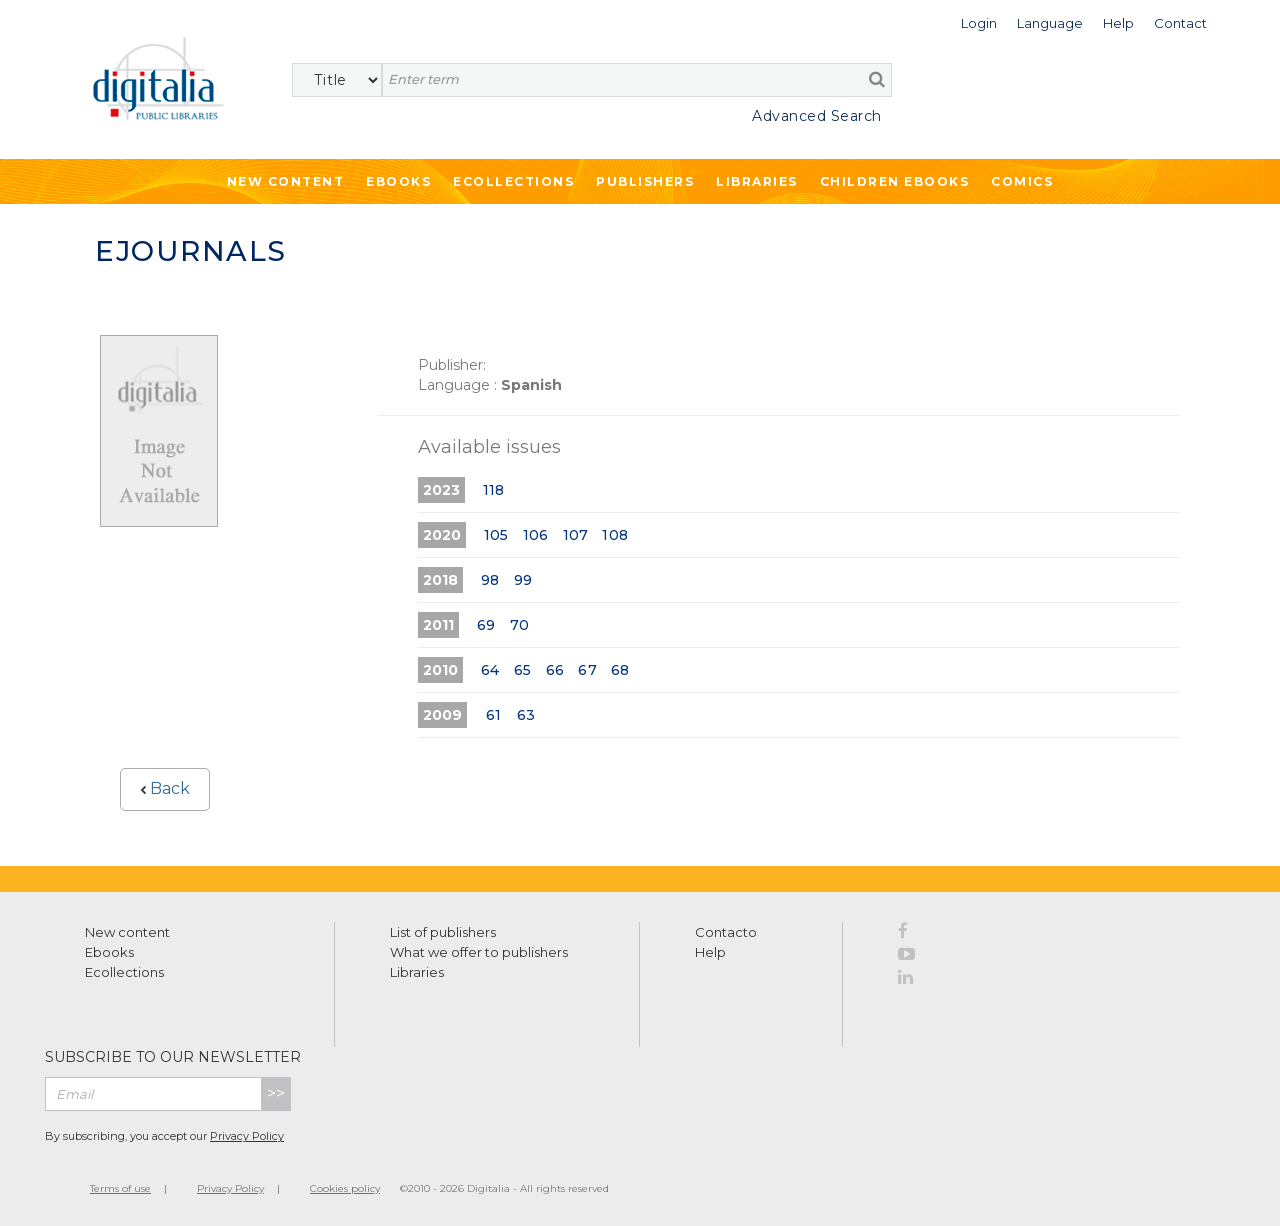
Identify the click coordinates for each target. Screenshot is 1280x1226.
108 (615, 535)
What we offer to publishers (479, 952)
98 (490, 580)
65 (522, 670)
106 (536, 535)
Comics (1022, 181)
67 (587, 670)
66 (555, 670)
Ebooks (398, 181)
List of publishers (443, 932)
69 (486, 625)
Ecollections (513, 181)
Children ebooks (895, 181)
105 (496, 535)
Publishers (645, 181)
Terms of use (120, 1188)
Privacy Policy (247, 1136)
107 (576, 535)
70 (519, 625)
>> (276, 1093)
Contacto (726, 932)
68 (620, 670)
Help (710, 952)
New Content (286, 181)
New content (127, 932)
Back (165, 788)
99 (523, 580)
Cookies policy (345, 1188)
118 (494, 490)
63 (526, 715)
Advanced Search (817, 116)
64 (490, 670)
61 (493, 715)
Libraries (757, 181)
